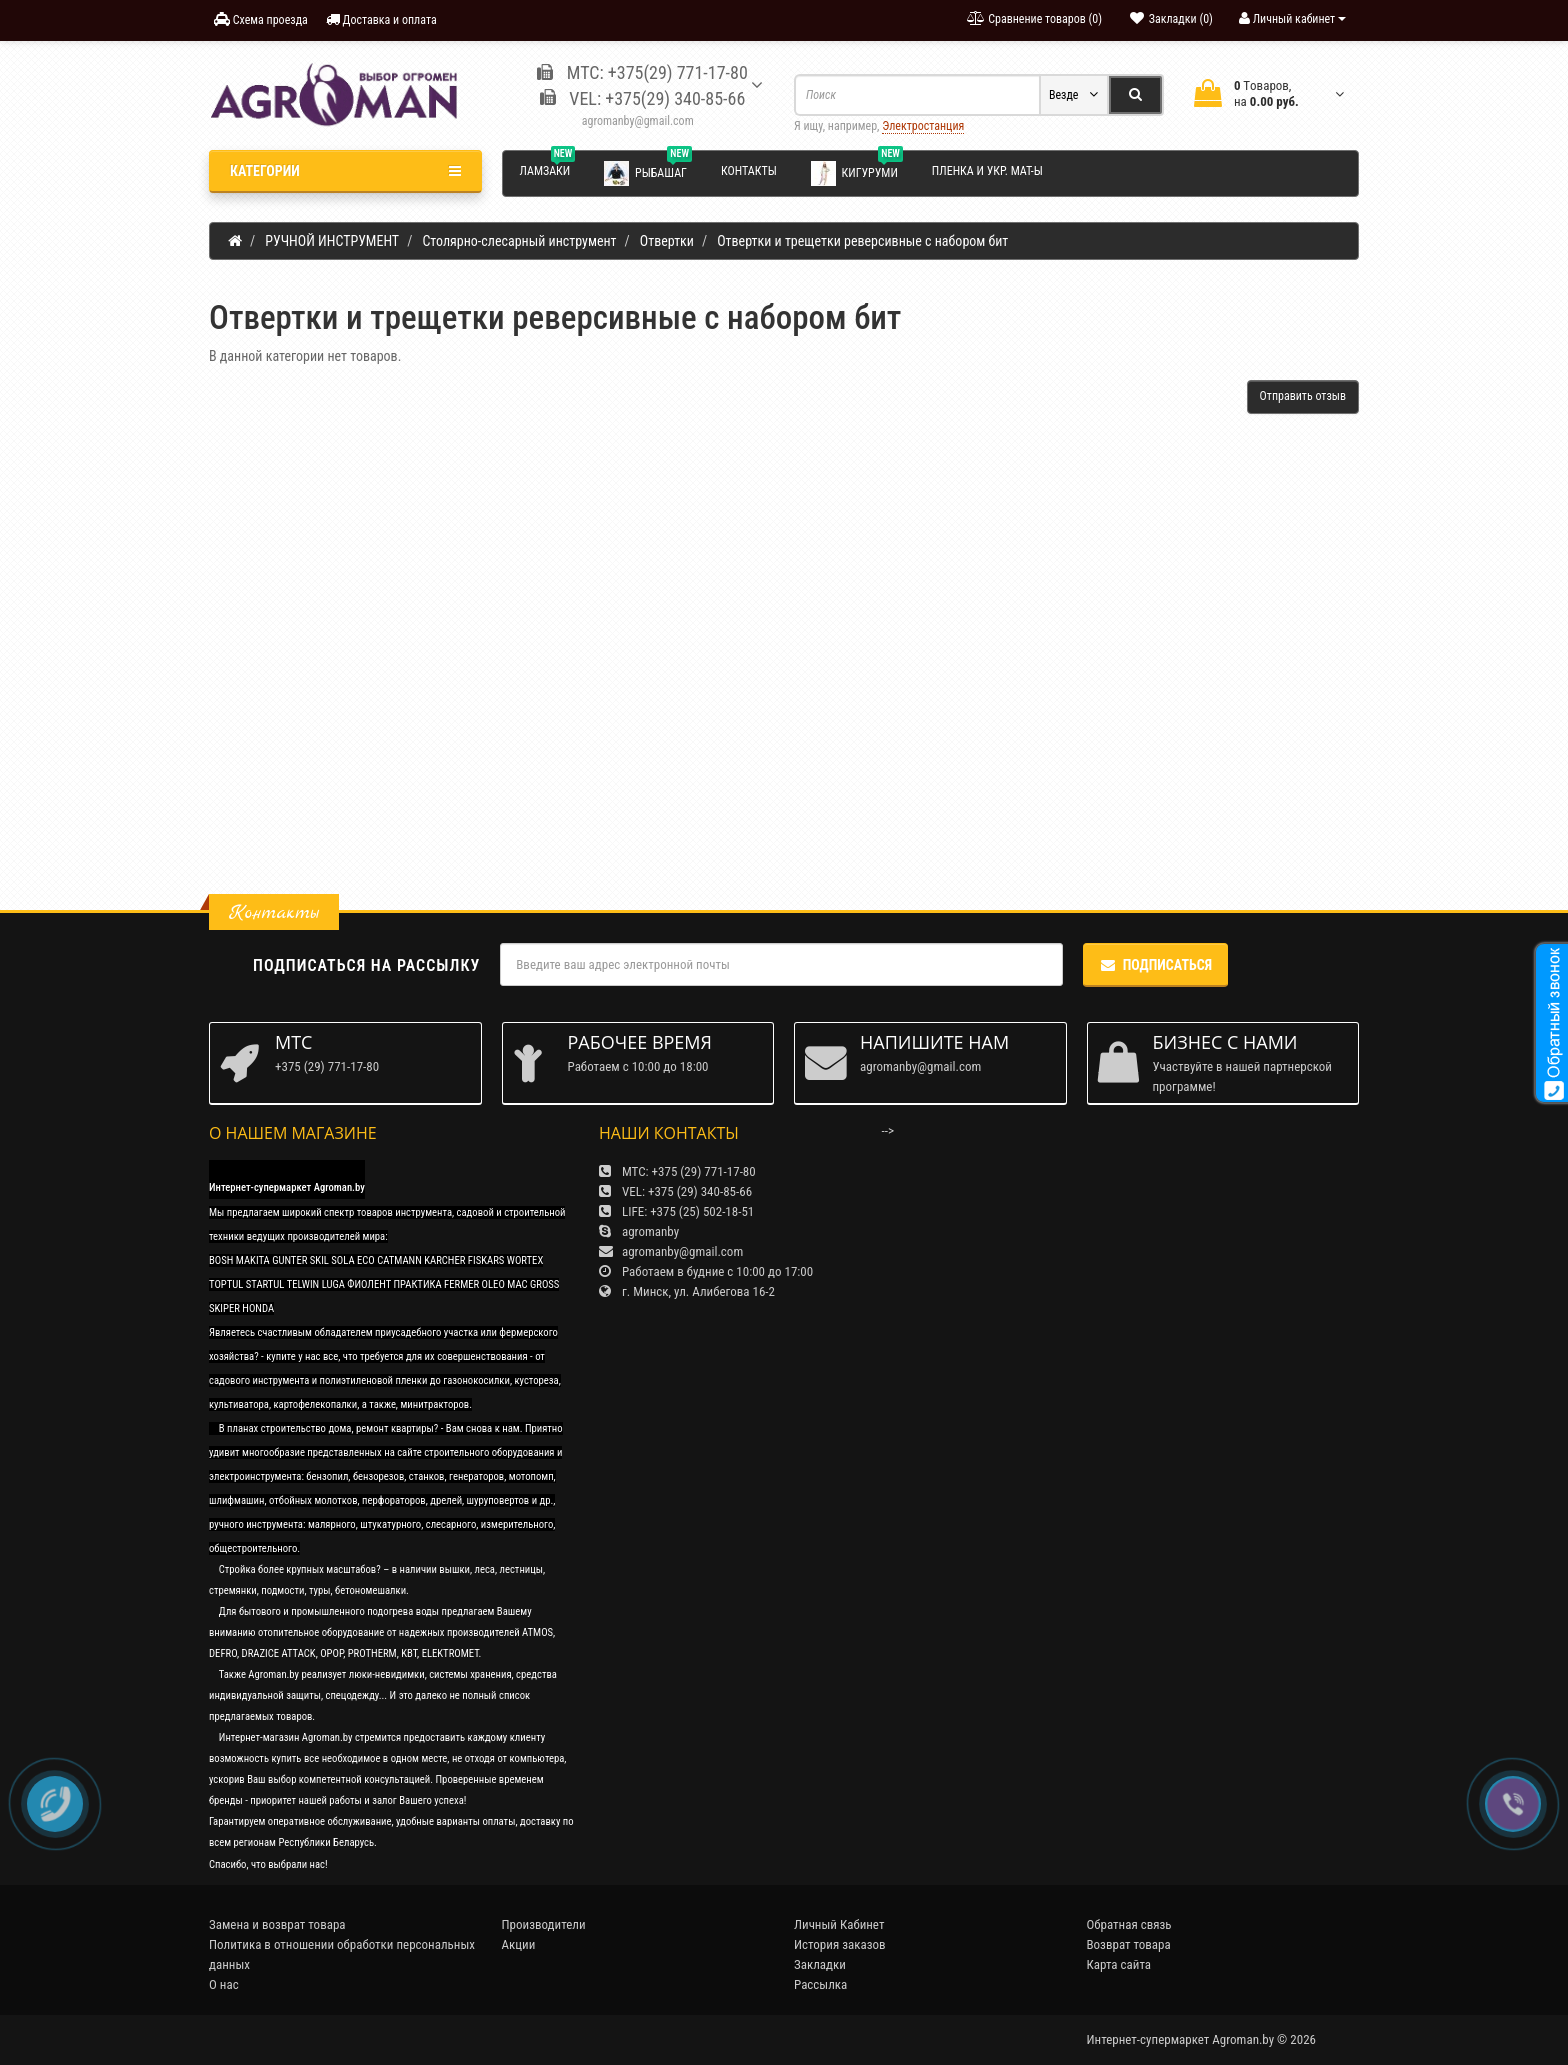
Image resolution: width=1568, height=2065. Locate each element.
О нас (224, 1984)
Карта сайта (1119, 1964)
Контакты (749, 171)
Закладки (820, 1964)
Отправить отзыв (1303, 396)
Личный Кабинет (839, 1924)
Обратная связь (1129, 1924)
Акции (519, 1944)
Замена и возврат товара (277, 1924)
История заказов (840, 1944)
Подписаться (1155, 965)
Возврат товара (1129, 1944)
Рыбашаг (648, 172)
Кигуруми (857, 172)
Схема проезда (261, 19)
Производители (544, 1924)
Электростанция (923, 126)
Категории (345, 171)
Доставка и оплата (381, 19)
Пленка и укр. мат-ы (987, 171)
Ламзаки (548, 168)
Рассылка (820, 1984)
